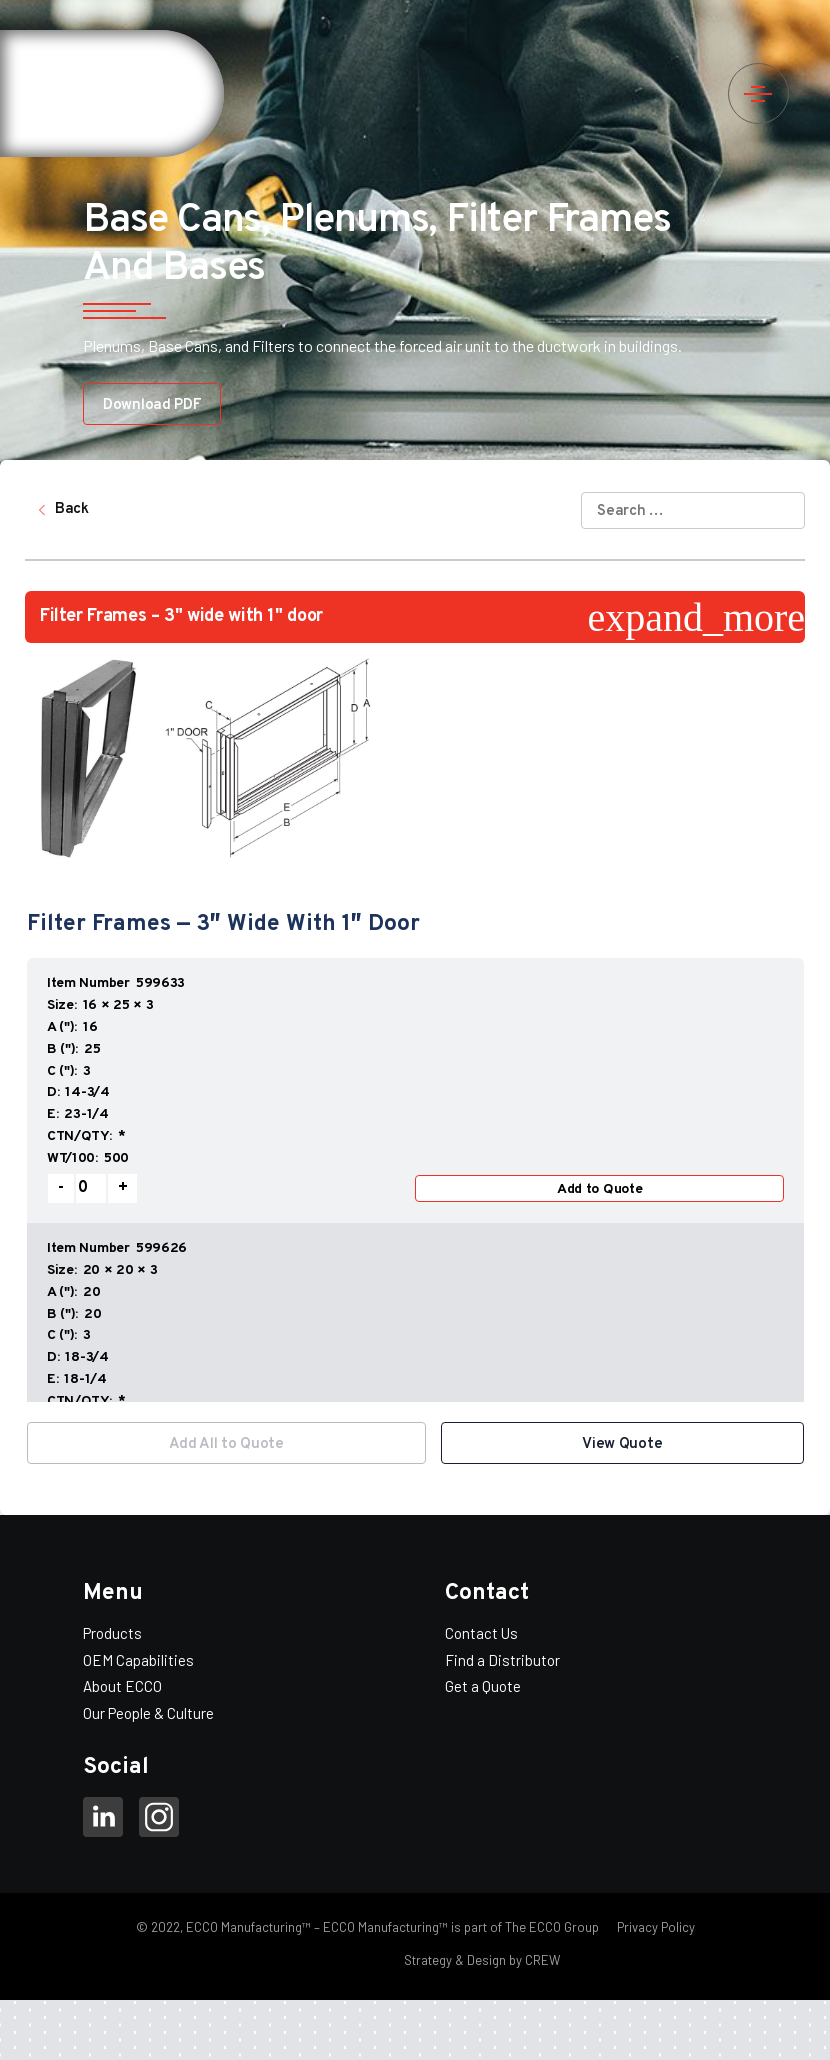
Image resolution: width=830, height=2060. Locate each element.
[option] (415, 1179)
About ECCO (122, 1686)
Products (112, 1633)
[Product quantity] (91, 1188)
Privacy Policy (654, 1927)
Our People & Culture (148, 1713)
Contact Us (481, 1633)
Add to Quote (600, 1189)
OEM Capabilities (138, 1660)
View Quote (622, 1444)
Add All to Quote (226, 1444)
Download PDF (152, 405)
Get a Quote (483, 1686)
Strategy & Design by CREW (482, 1960)
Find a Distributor (502, 1660)
